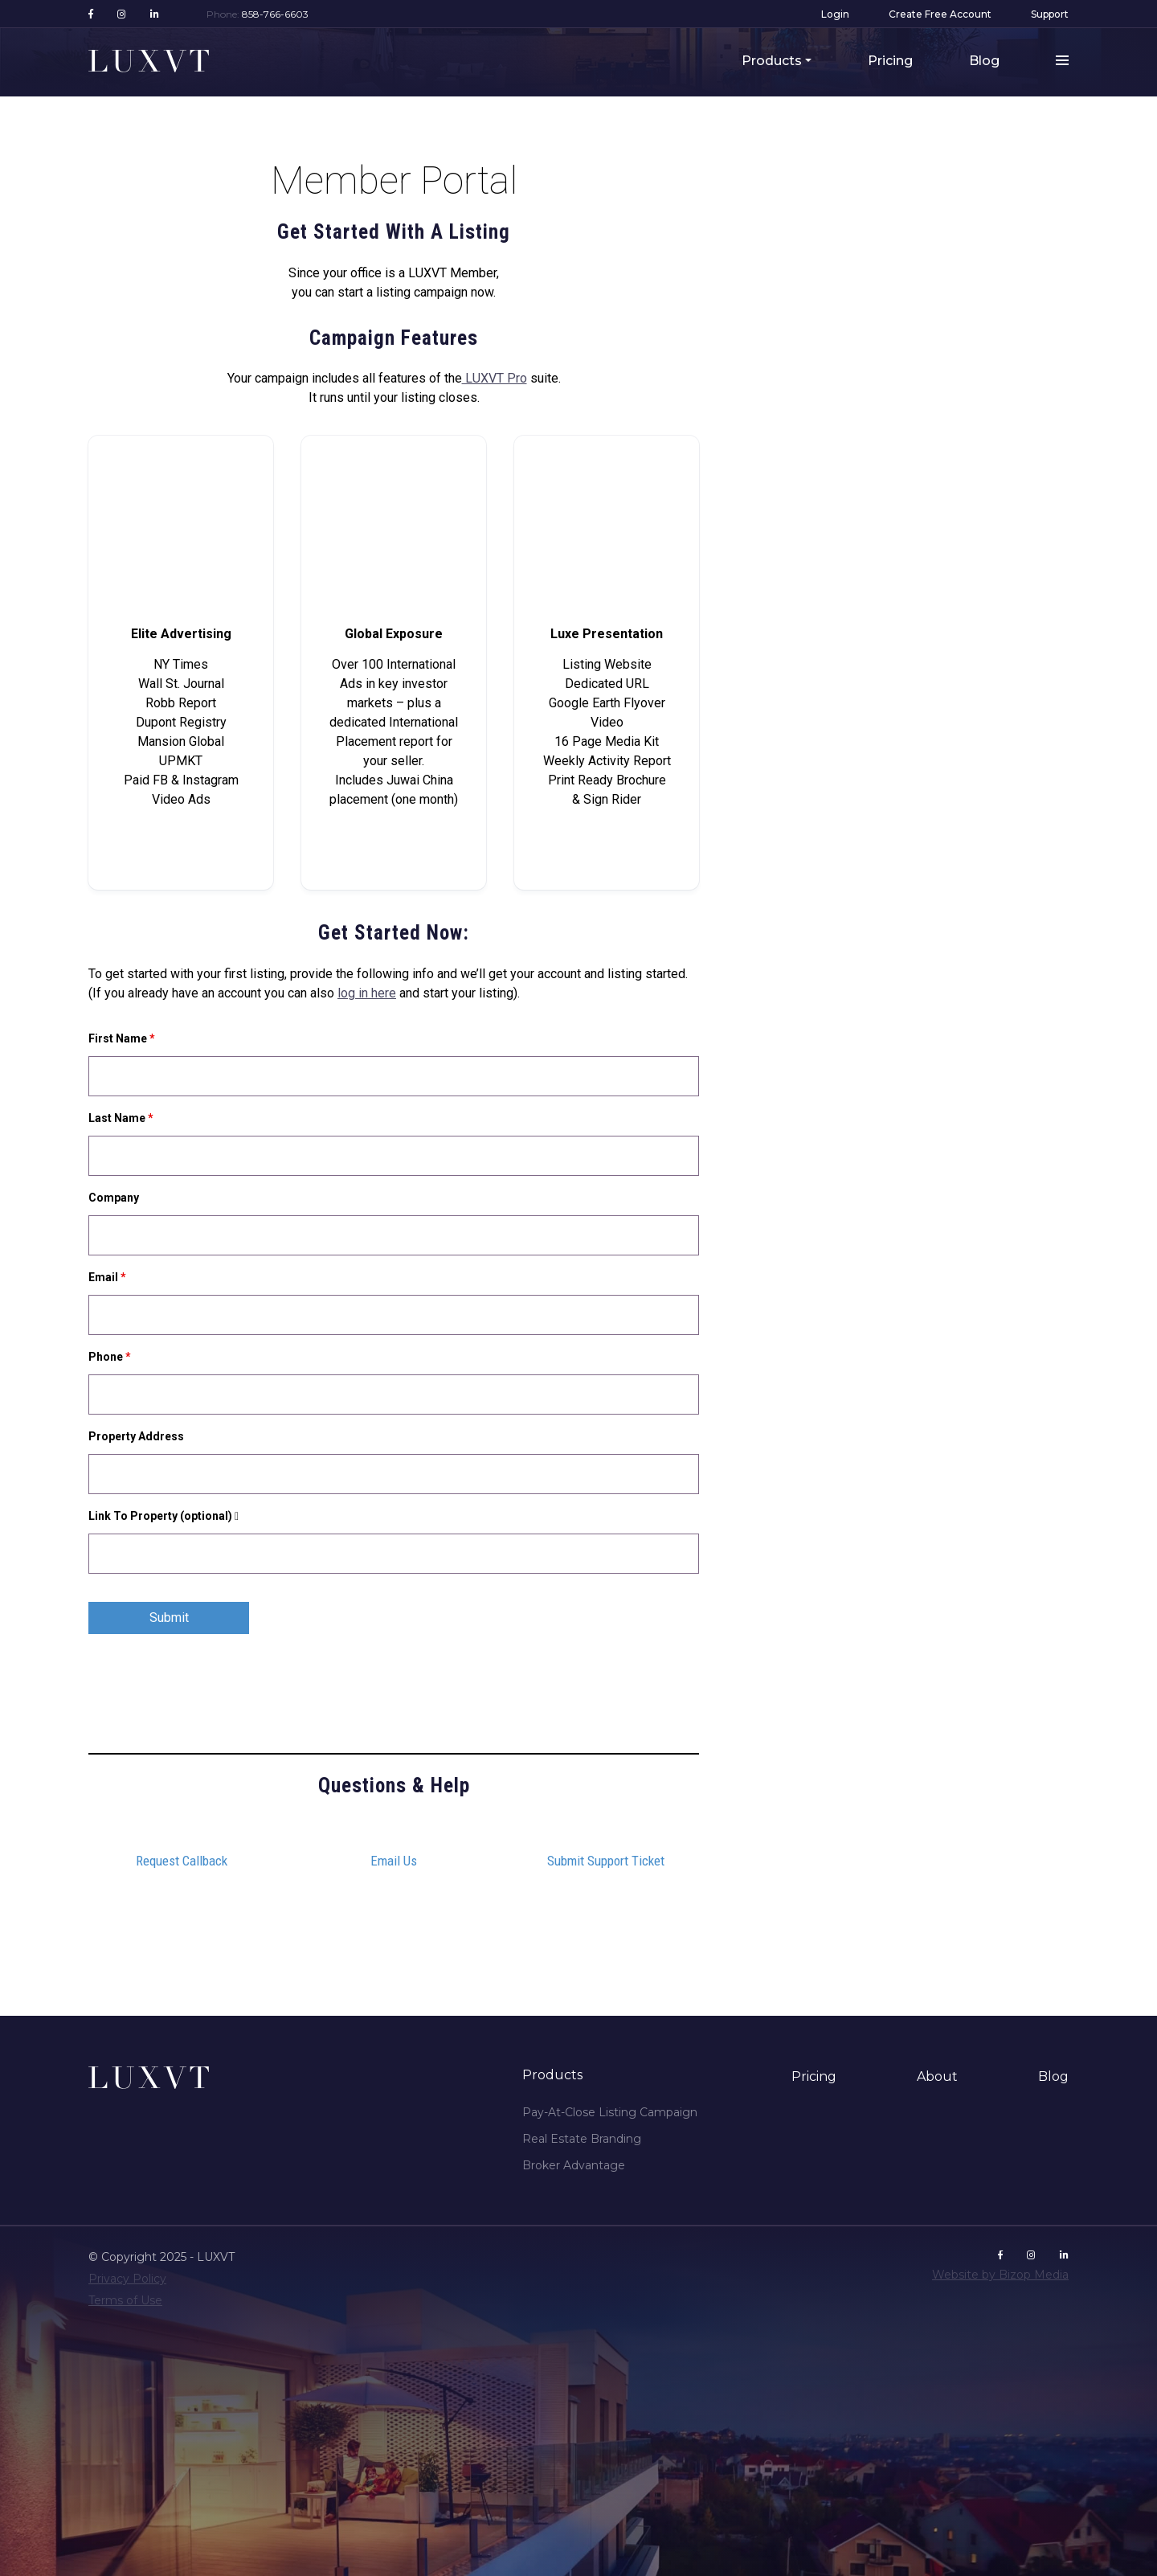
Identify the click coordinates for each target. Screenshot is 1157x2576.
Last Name (120, 1118)
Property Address (136, 1436)
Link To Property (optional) (167, 1516)
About (937, 2076)
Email (107, 1277)
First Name (121, 1038)
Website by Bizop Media (1000, 2274)
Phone (109, 1356)
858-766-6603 (275, 14)
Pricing (890, 60)
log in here (366, 993)
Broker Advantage (573, 2165)
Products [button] (772, 60)
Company (113, 1197)
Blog (984, 60)
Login (835, 14)
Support (1050, 14)
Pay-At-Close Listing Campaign (609, 2112)
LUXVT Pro (494, 378)
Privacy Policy (127, 2278)
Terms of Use (125, 2300)
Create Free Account (940, 14)
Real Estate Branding (581, 2139)
